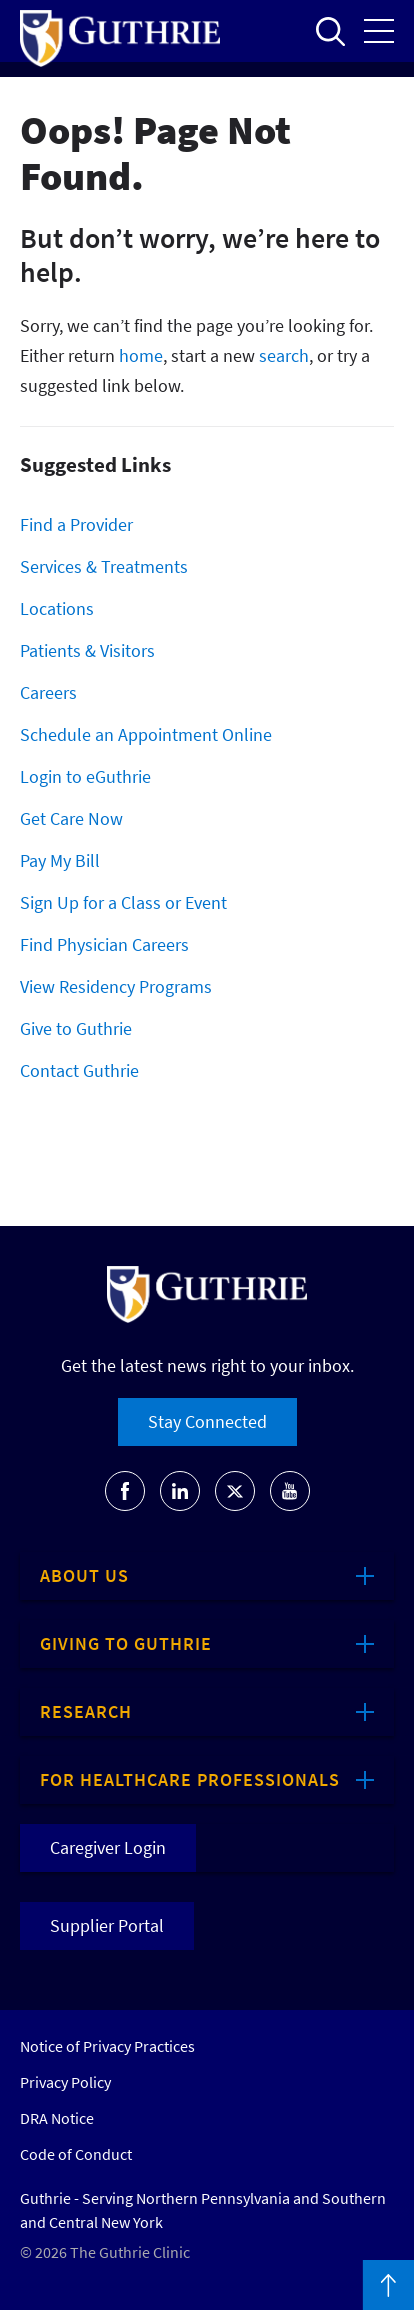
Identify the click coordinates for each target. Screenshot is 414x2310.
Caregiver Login (108, 1847)
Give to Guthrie (76, 1028)
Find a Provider (76, 524)
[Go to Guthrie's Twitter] (235, 1491)
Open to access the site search (330, 31)
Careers (48, 692)
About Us (84, 1575)
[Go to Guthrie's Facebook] (125, 1491)
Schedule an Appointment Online (146, 734)
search (284, 355)
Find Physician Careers (104, 944)
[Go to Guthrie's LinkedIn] (180, 1491)
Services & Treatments (104, 566)
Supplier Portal (107, 1925)
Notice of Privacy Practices (107, 2046)
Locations (57, 608)
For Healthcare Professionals (190, 1779)
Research (86, 1711)
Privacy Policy (65, 2082)
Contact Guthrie (79, 1070)
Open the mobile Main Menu (379, 31)
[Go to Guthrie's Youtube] (290, 1491)
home (141, 355)
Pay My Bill (60, 860)
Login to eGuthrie (85, 776)
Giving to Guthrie (126, 1643)
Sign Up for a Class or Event (123, 902)
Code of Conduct (76, 2154)
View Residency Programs (116, 986)
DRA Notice (57, 2118)
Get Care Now (71, 818)
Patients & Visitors (87, 650)
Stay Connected (207, 1421)
